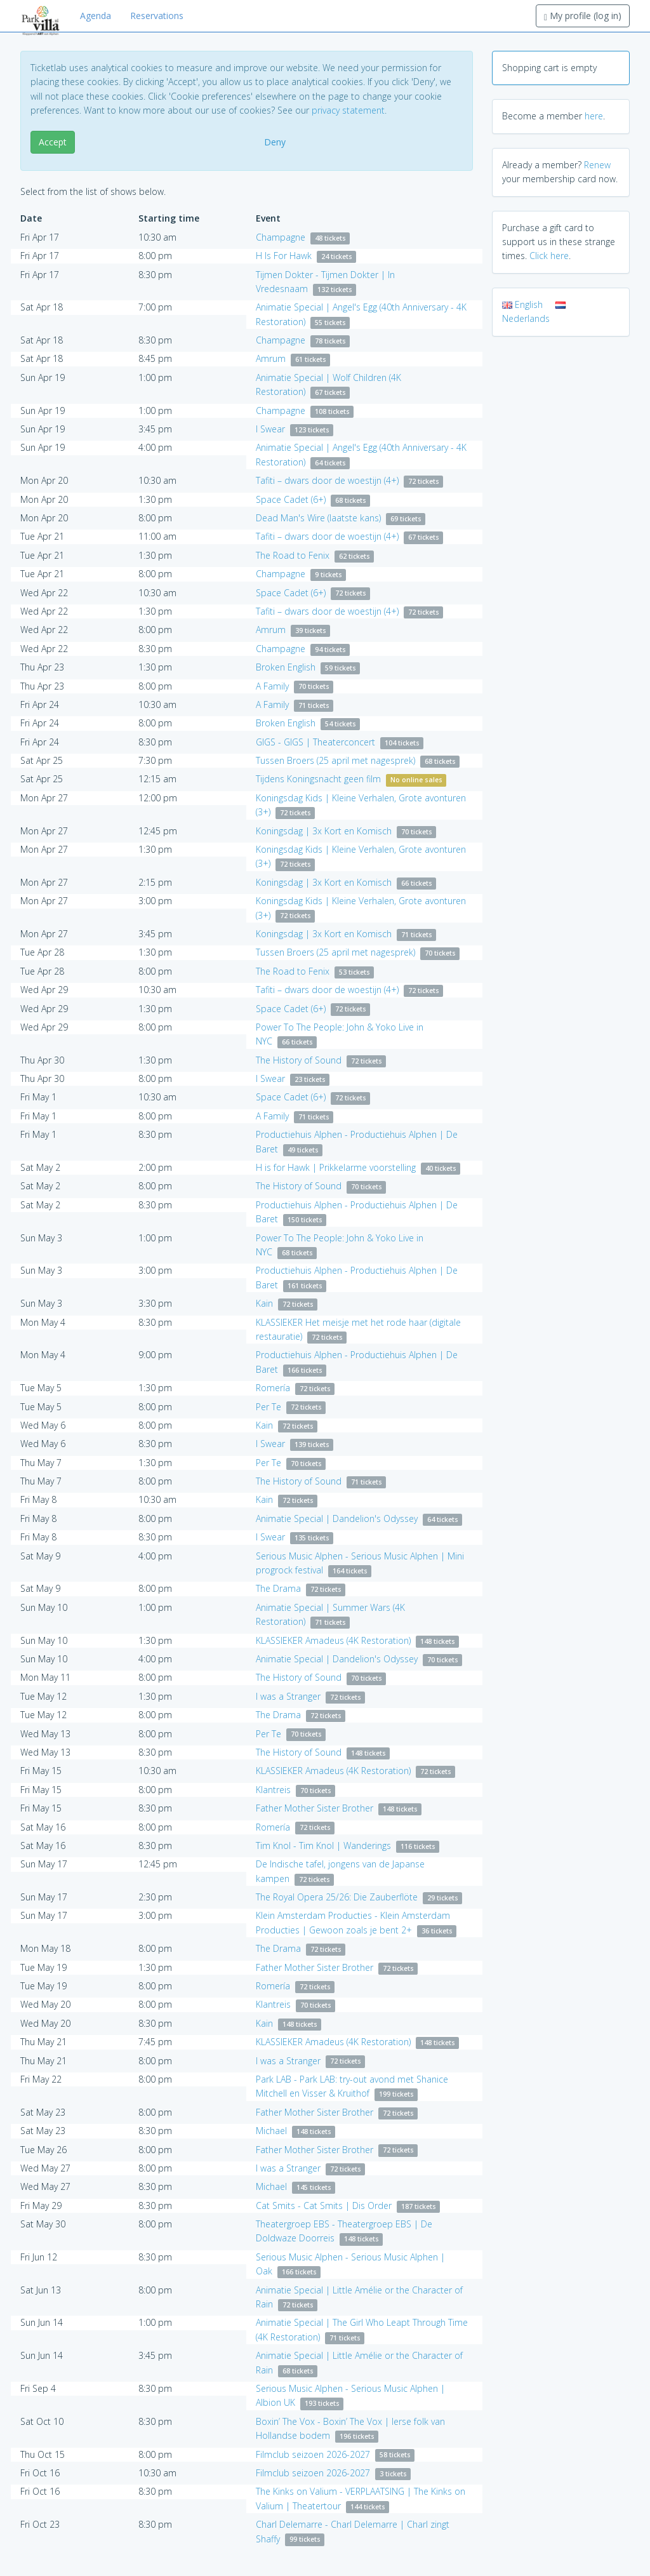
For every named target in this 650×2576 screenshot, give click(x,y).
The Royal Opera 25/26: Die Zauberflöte (337, 1897)
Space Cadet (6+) (291, 499)
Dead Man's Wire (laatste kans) (318, 518)
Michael (271, 2131)
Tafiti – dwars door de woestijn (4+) (327, 480)
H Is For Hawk (284, 256)
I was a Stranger (288, 1696)
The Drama (278, 1588)
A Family (272, 686)
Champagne (280, 237)
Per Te (268, 1407)
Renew (597, 165)
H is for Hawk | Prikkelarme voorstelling (336, 1167)
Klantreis (273, 1790)
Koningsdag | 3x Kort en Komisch (324, 831)
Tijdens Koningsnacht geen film (318, 779)
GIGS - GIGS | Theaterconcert (315, 742)
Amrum (271, 358)
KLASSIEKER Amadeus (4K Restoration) (333, 1640)
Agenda (95, 16)
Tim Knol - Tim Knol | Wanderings (323, 1845)
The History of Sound (299, 1060)
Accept (53, 142)
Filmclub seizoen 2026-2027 (313, 2454)
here (594, 116)
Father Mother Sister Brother (314, 1808)
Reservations (156, 16)
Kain (264, 1303)
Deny (275, 142)
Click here (549, 256)
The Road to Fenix (292, 555)
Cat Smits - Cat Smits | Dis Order (324, 2205)
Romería (273, 1388)
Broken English (285, 667)
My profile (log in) (582, 16)
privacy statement (348, 110)
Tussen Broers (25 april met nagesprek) (335, 760)
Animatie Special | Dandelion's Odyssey (337, 1518)
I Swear (270, 429)
